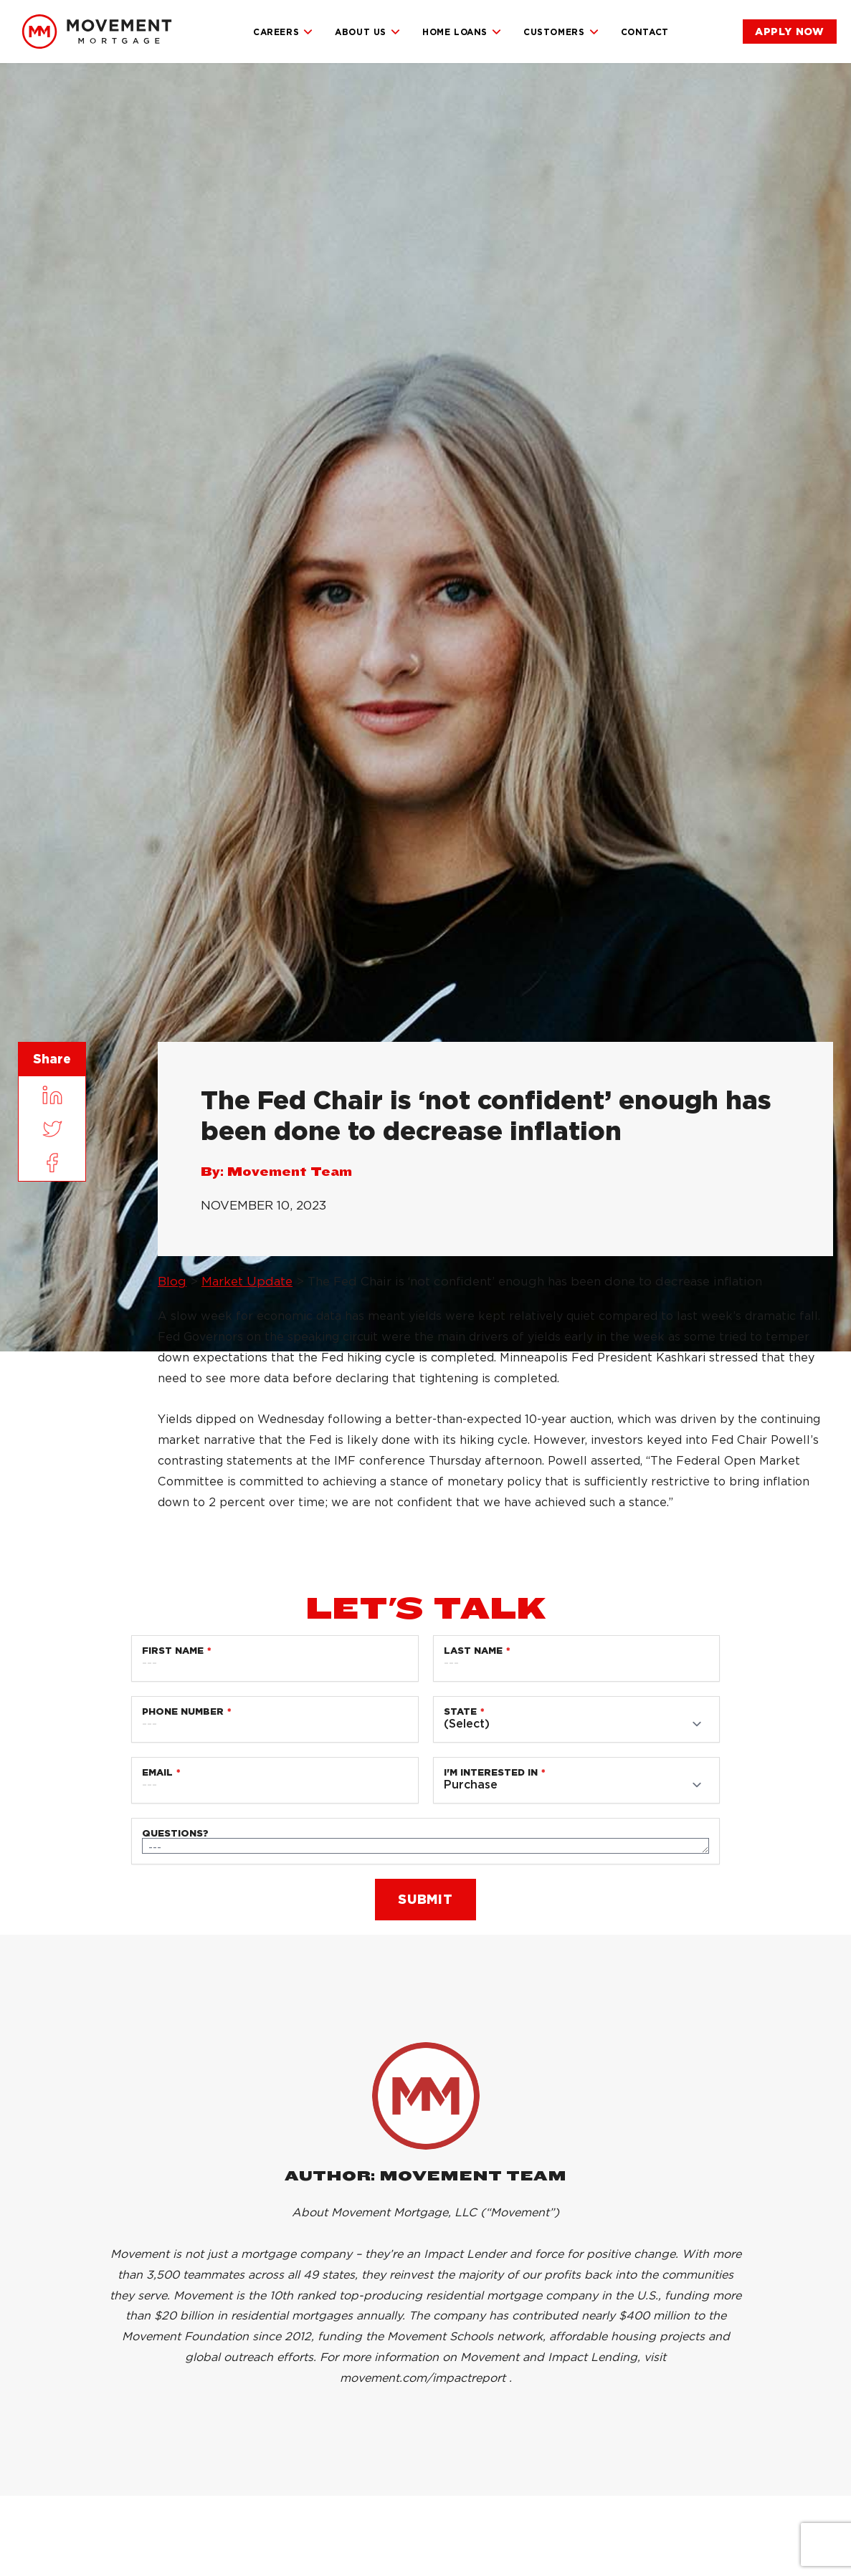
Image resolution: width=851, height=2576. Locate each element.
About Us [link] (368, 32)
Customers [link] (561, 32)
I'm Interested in (491, 1772)
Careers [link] (283, 32)
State (460, 1711)
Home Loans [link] (462, 32)
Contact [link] (645, 32)
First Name (173, 1650)
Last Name (473, 1650)
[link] (96, 31)
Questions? (175, 1833)
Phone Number (183, 1711)
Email (157, 1772)
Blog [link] (172, 1281)
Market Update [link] (247, 1281)
